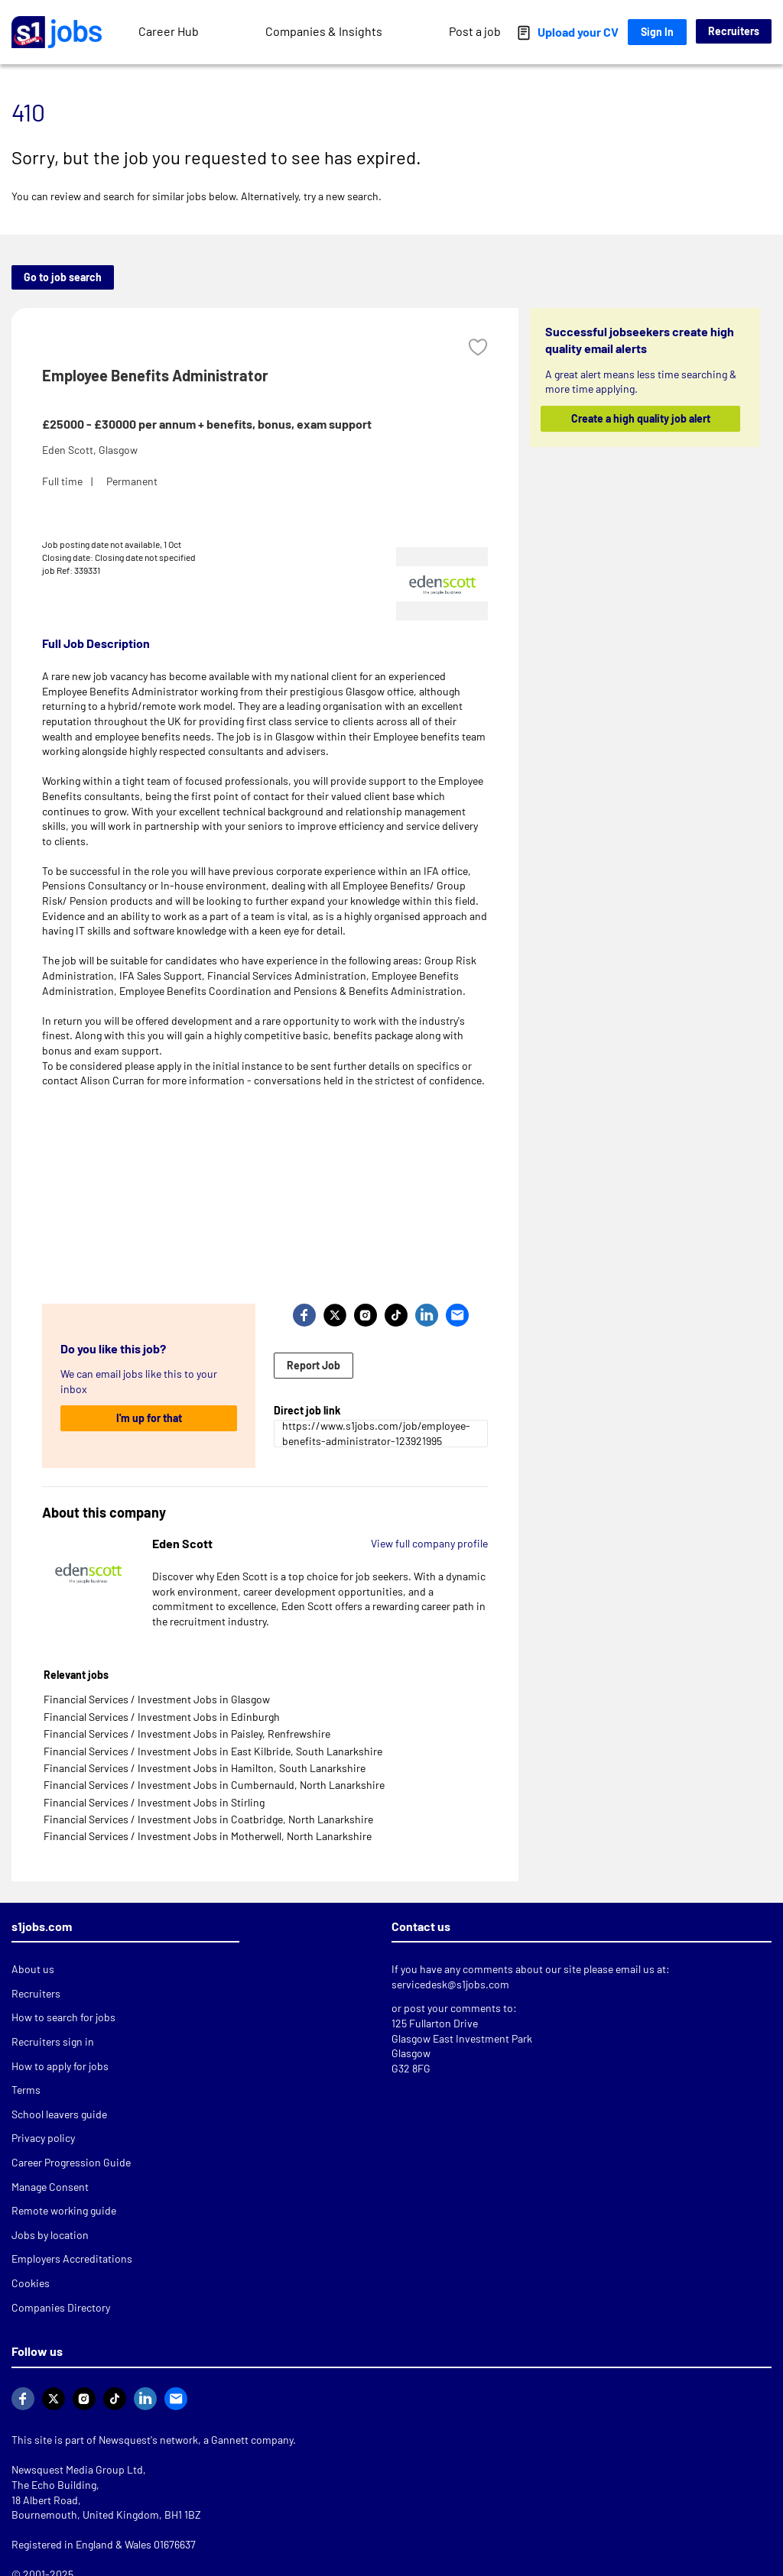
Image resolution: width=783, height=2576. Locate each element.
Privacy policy (43, 2137)
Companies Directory (60, 2307)
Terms (26, 2089)
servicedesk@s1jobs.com (450, 1984)
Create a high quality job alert (640, 418)
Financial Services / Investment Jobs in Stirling (154, 1802)
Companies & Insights (323, 31)
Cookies (30, 2282)
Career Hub (168, 31)
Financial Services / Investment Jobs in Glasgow (157, 1699)
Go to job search (63, 277)
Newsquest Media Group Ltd (77, 2469)
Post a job (475, 31)
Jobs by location (50, 2234)
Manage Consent (50, 2186)
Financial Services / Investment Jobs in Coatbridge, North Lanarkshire (208, 1819)
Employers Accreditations (71, 2258)
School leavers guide (59, 2114)
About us (32, 1968)
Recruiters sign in (52, 2041)
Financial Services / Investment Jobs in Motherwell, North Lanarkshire (208, 1835)
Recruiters (733, 30)
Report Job (313, 1365)
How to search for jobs (63, 2017)
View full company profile (429, 1543)
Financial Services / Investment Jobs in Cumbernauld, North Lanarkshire (214, 1784)
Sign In (657, 31)
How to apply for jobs (60, 2065)
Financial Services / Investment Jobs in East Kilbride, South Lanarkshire (213, 1751)
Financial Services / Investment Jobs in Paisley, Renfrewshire (187, 1733)
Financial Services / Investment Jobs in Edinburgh (162, 1716)
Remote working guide (63, 2210)
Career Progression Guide (71, 2162)
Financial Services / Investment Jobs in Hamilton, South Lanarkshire (205, 1767)
